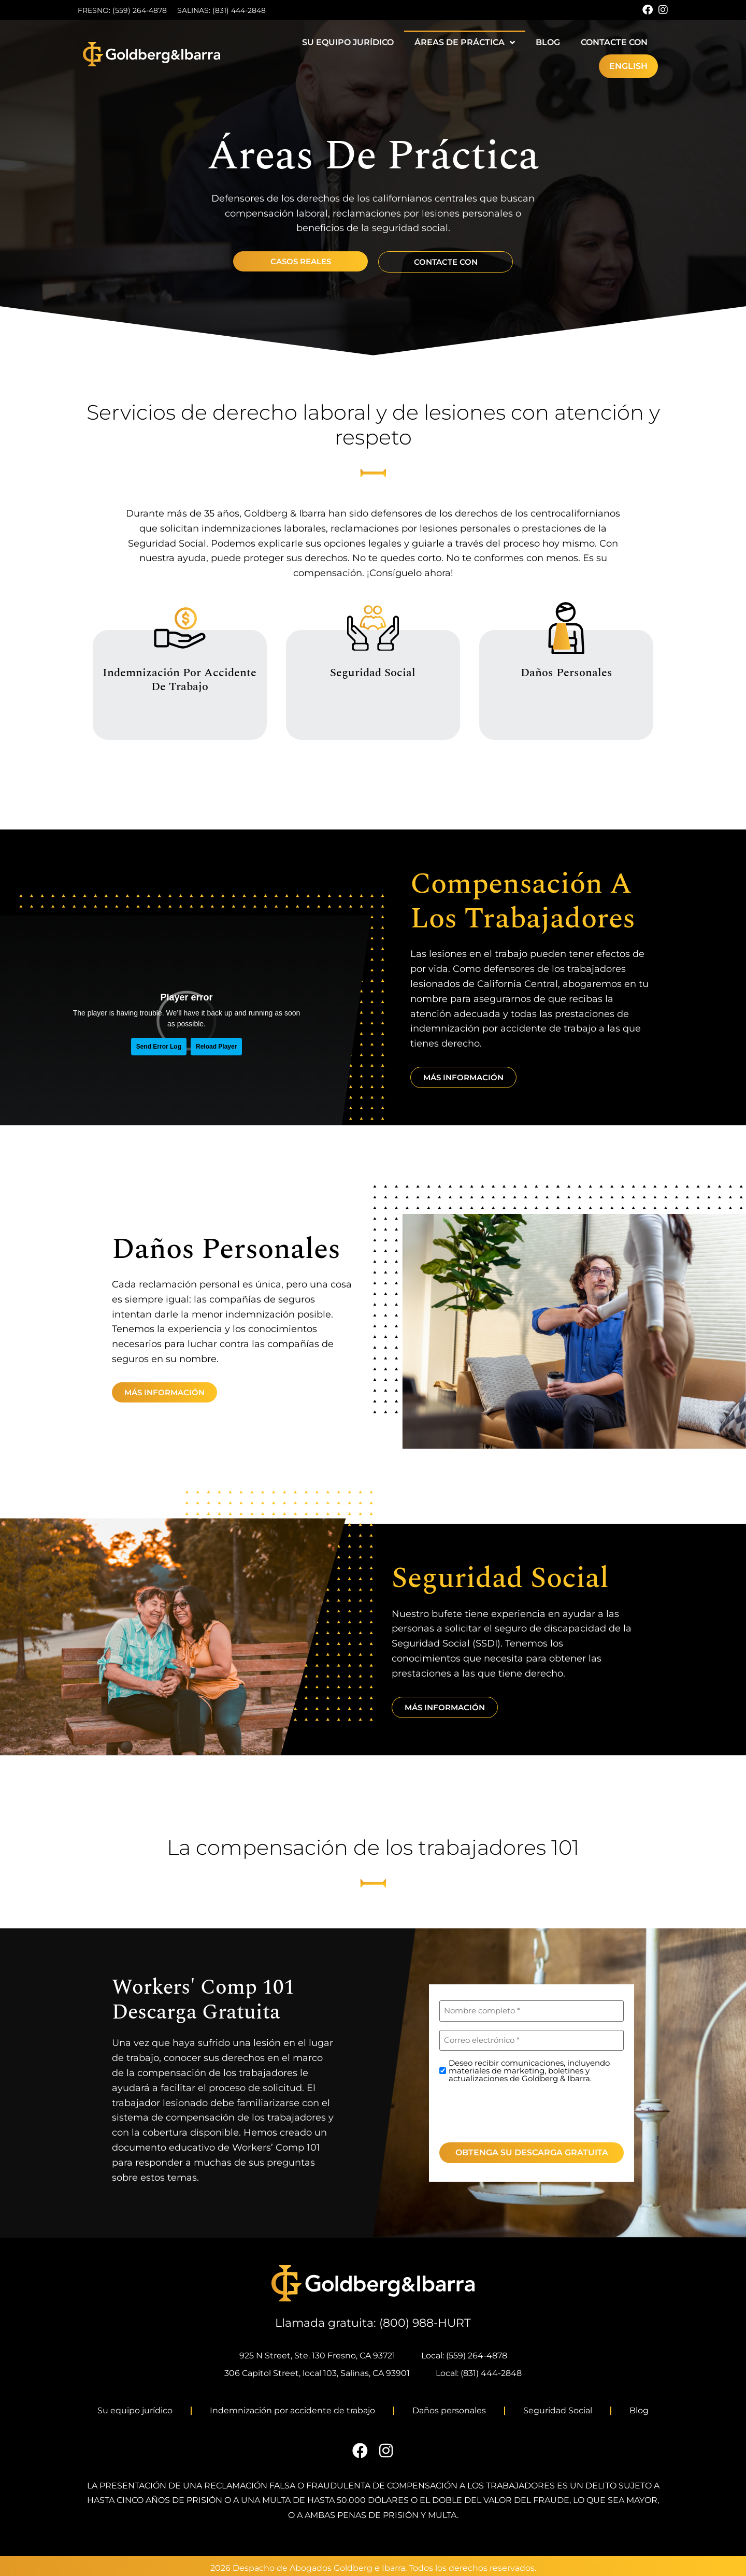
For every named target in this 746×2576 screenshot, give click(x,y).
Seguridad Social (372, 672)
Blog (548, 42)
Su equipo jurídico (348, 42)
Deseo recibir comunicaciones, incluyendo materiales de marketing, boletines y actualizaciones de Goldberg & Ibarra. (529, 2070)
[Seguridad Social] (373, 628)
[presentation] (518, 2111)
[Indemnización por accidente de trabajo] (180, 628)
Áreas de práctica (464, 42)
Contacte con (614, 42)
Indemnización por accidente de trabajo (179, 679)
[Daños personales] (566, 628)
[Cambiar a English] (628, 66)
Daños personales (566, 672)
